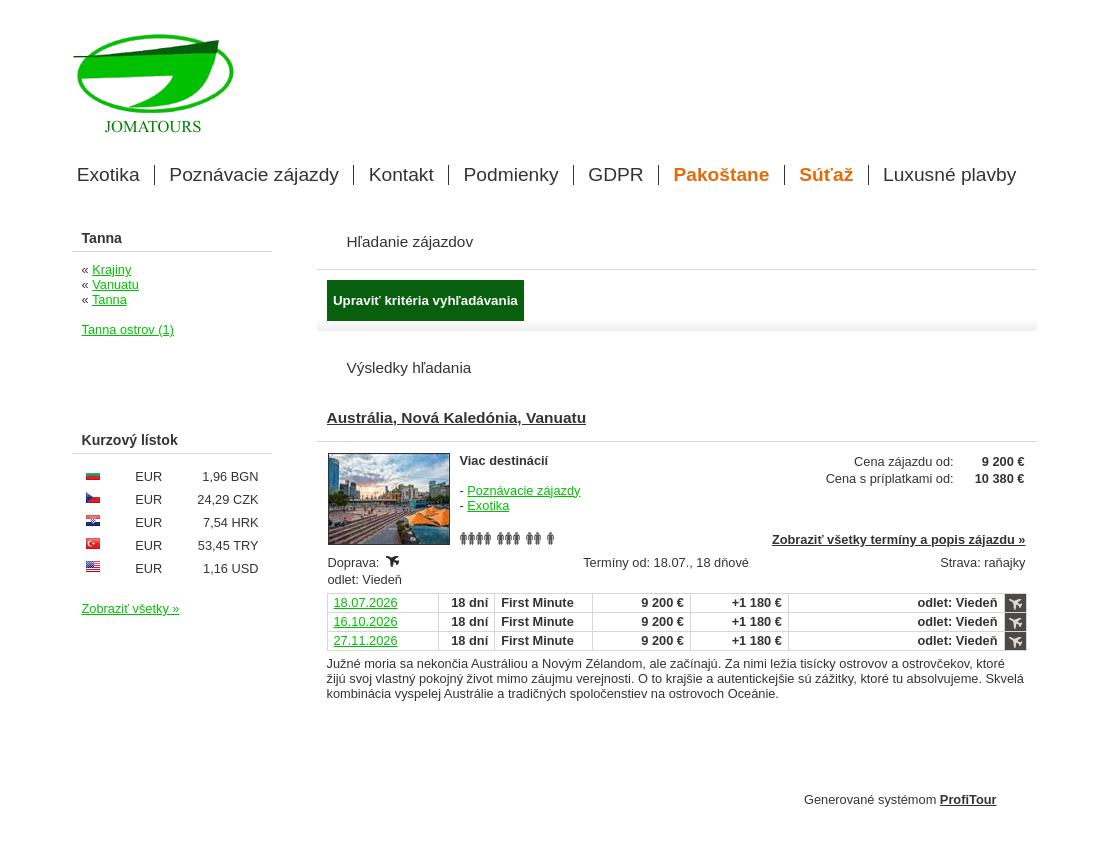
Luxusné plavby (949, 175)
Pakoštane (721, 175)
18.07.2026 (366, 602)
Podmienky (511, 175)
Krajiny (111, 269)
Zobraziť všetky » (131, 608)
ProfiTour (968, 799)
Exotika (108, 175)
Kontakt (401, 175)
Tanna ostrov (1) (128, 329)
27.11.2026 (366, 640)
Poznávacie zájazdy (254, 175)
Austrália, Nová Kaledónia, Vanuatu (457, 417)
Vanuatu (115, 284)
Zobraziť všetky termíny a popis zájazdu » (899, 539)
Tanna (109, 299)
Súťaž (826, 175)
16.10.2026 (366, 621)
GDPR (615, 175)
